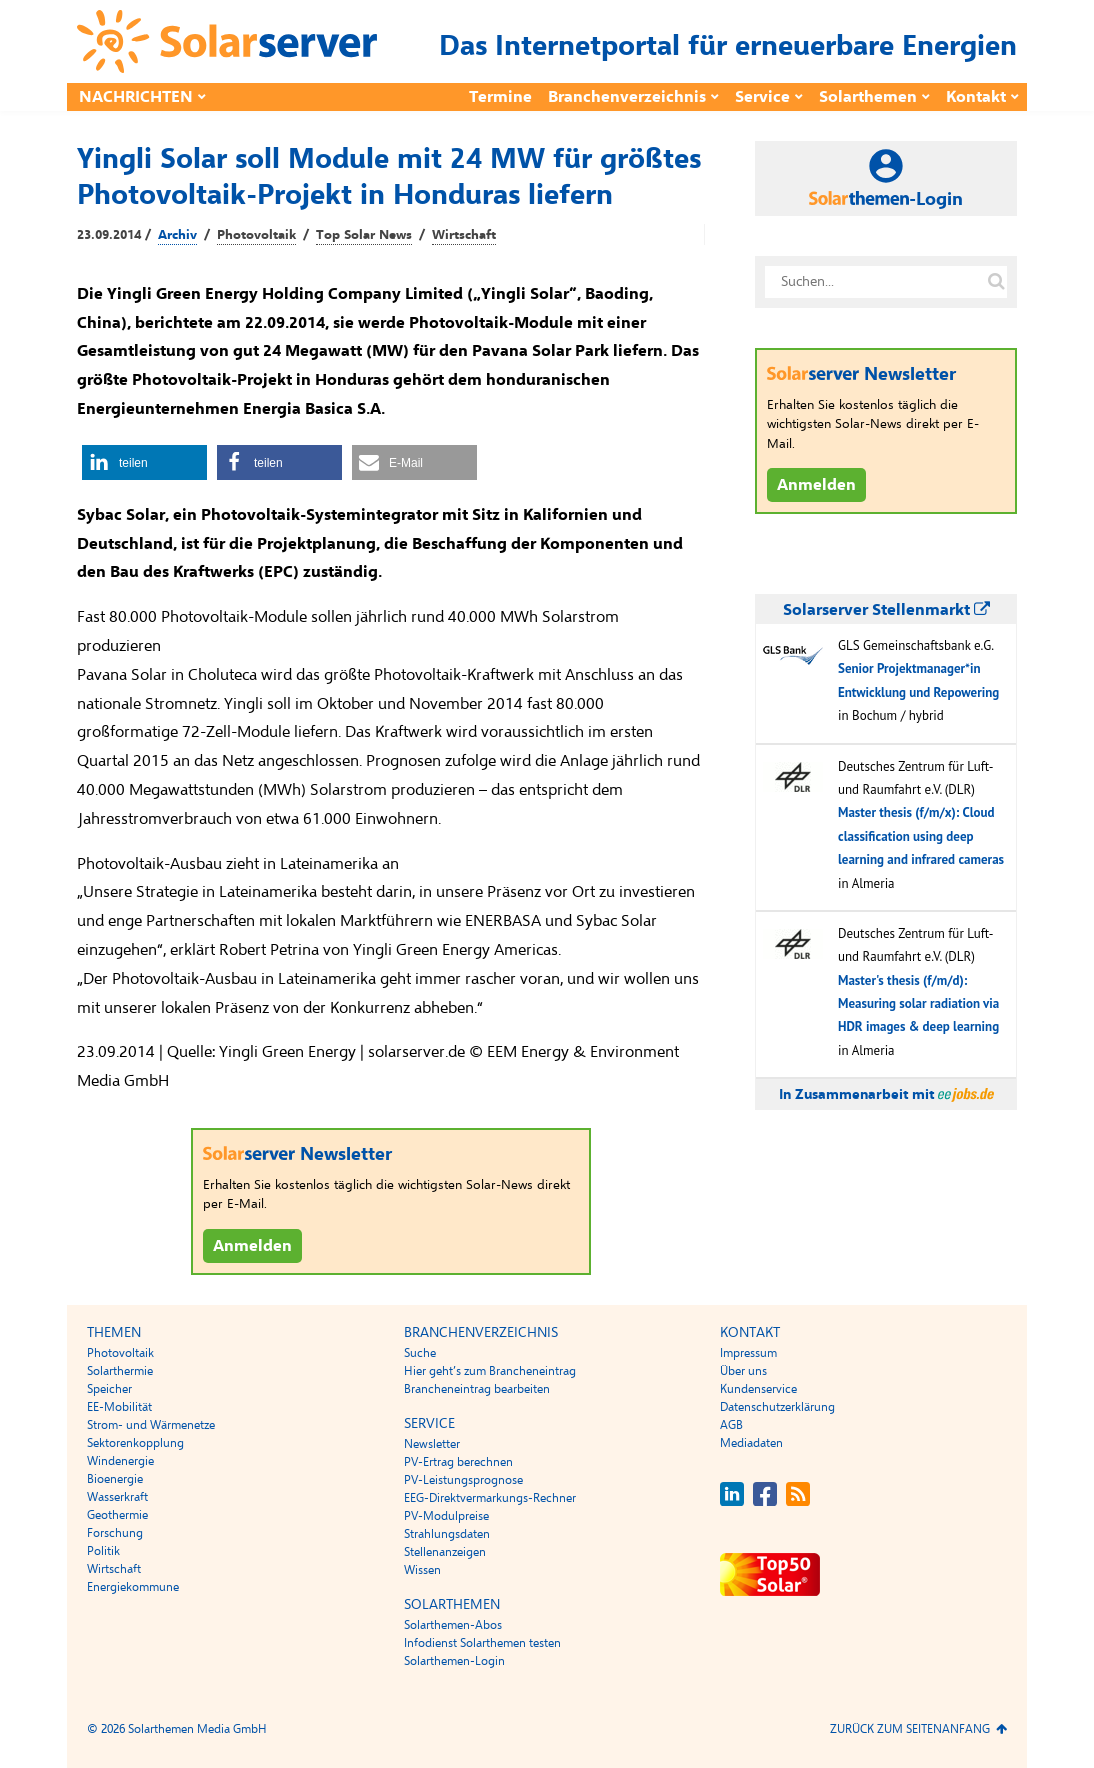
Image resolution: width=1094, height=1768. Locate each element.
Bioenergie (115, 1479)
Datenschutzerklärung (777, 1407)
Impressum (748, 1353)
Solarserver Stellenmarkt (886, 610)
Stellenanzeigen (445, 1552)
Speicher (109, 1389)
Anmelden (252, 1246)
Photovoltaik (256, 235)
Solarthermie (120, 1371)
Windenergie (120, 1461)
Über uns (743, 1371)
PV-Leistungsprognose (463, 1480)
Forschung (115, 1533)
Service (762, 97)
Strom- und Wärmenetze (151, 1425)
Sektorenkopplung (135, 1443)
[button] (144, 462)
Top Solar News (364, 235)
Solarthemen (868, 97)
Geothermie (117, 1515)
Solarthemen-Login (454, 1661)
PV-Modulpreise (446, 1516)
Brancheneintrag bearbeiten (477, 1389)
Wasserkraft (117, 1497)
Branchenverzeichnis (627, 97)
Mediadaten (751, 1443)
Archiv (177, 235)
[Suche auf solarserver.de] (996, 282)
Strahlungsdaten (447, 1534)
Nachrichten (136, 97)
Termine (500, 97)
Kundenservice (758, 1389)
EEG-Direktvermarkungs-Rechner (490, 1498)
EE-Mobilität (119, 1407)
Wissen (422, 1570)
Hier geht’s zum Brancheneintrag (490, 1371)
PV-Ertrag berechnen (458, 1462)
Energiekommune (133, 1587)
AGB (731, 1425)
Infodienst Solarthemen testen (482, 1643)
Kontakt (976, 97)
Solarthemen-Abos (453, 1625)
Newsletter (432, 1444)
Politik (103, 1551)
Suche (420, 1353)
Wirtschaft (464, 235)
